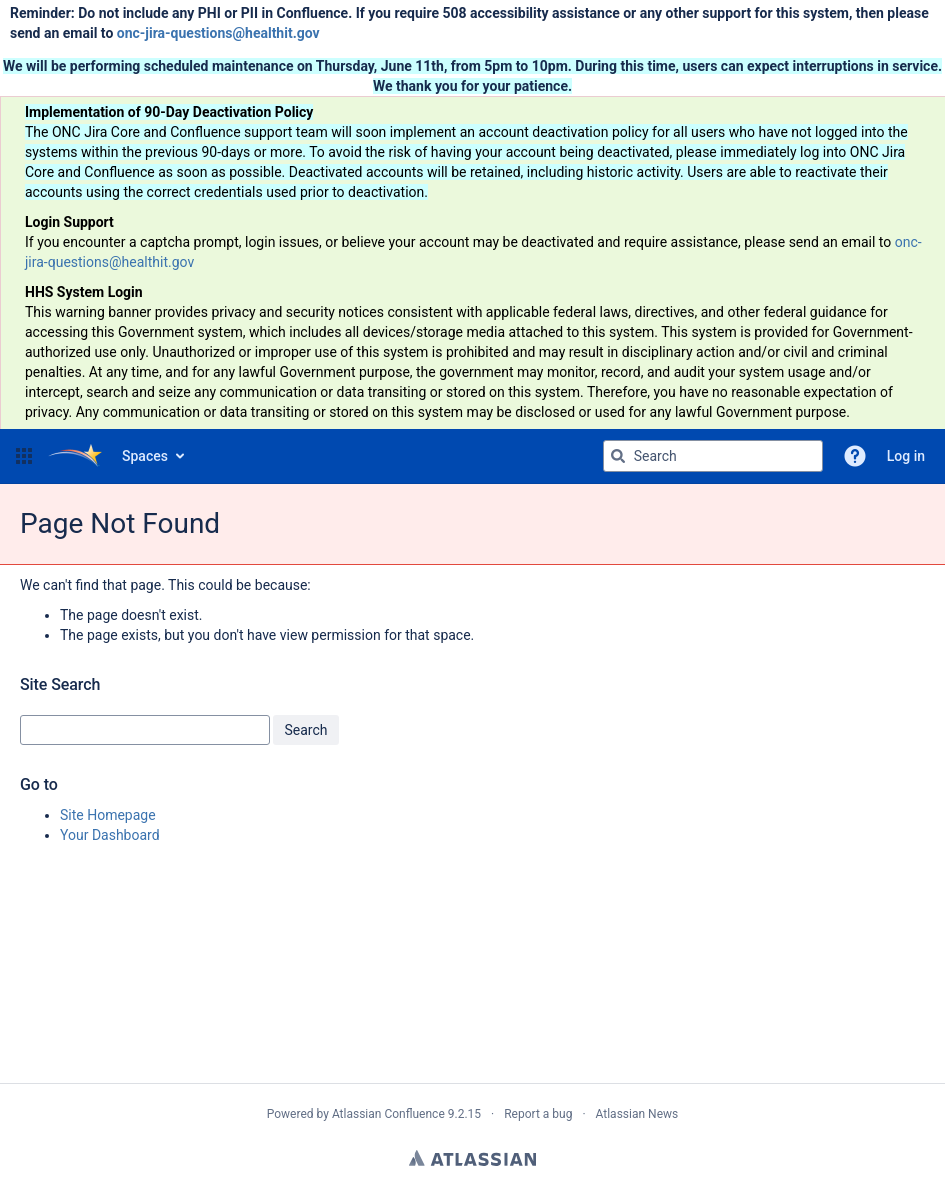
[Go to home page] (75, 456)
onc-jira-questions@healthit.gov (218, 33)
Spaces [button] (145, 456)
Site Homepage (108, 815)
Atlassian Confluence (388, 1114)
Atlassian (472, 1158)
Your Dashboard (110, 835)
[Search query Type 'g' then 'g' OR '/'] (713, 456)
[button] (24, 456)
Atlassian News (637, 1114)
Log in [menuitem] (906, 456)
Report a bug (538, 1114)
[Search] (618, 456)
